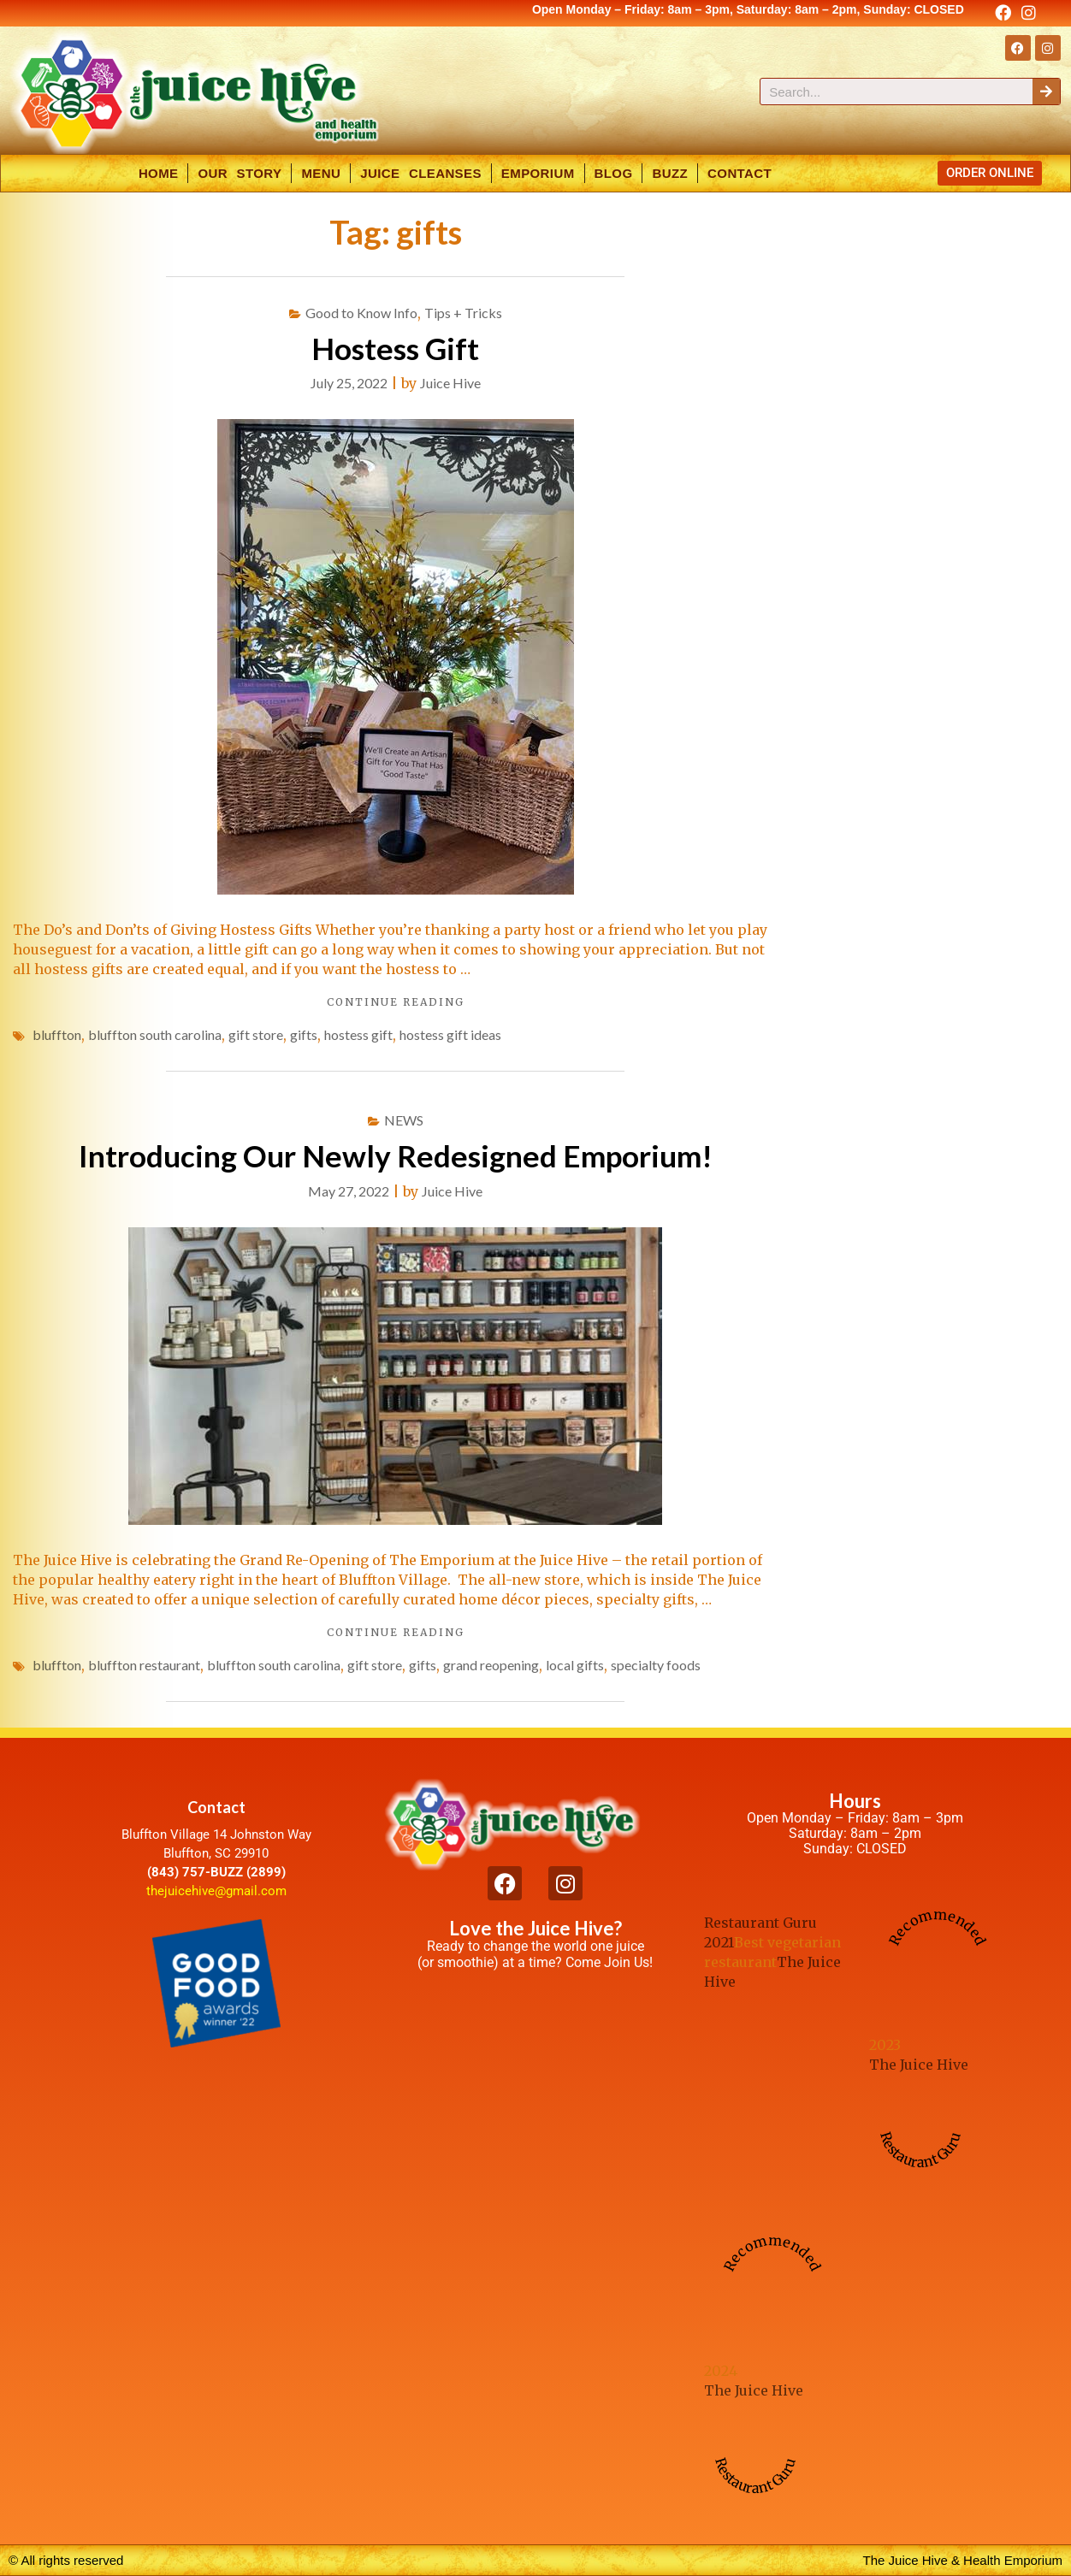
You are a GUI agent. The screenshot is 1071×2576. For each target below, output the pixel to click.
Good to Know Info (361, 312)
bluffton (57, 1034)
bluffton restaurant (144, 1665)
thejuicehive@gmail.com (216, 1891)
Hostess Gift (395, 348)
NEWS (403, 1120)
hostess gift (358, 1034)
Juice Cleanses (421, 173)
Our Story (239, 173)
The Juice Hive (918, 2064)
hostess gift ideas (450, 1034)
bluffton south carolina (155, 1034)
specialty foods (656, 1665)
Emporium (538, 173)
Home (159, 173)
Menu (320, 173)
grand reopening (491, 1665)
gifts (303, 1034)
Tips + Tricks (463, 312)
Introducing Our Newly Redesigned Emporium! (396, 1155)
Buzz (670, 173)
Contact (739, 173)
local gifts (575, 1665)
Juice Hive (450, 383)
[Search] (1046, 91)
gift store (255, 1034)
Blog (614, 173)
